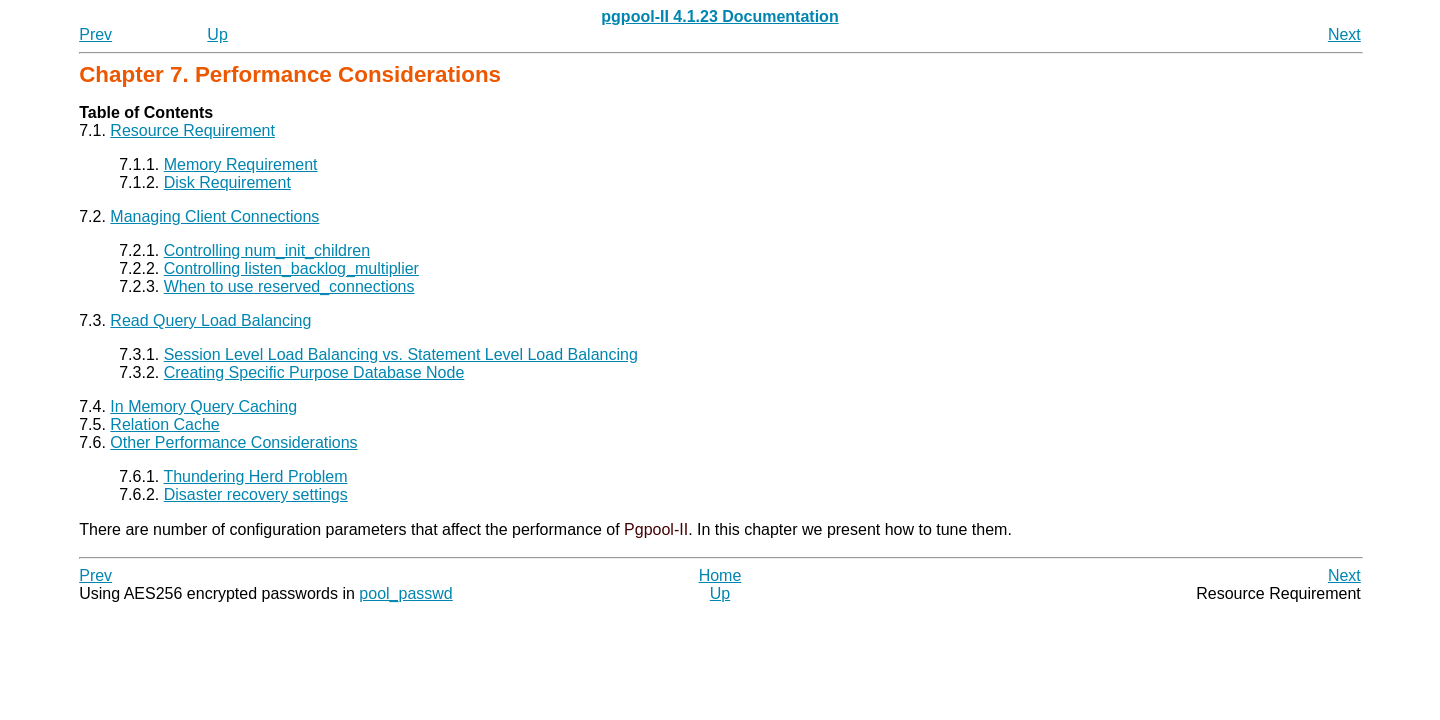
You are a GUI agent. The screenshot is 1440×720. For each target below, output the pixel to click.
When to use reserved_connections (289, 286)
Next (1344, 34)
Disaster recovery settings (256, 494)
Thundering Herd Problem (255, 476)
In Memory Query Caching (203, 406)
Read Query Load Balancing (210, 320)
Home (720, 575)
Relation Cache (164, 424)
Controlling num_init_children (267, 250)
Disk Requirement (227, 182)
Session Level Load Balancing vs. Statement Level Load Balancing (401, 354)
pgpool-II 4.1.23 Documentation (719, 16)
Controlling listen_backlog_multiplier (291, 268)
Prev (95, 34)
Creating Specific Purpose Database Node (314, 372)
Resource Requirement (192, 130)
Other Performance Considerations (233, 442)
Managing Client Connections (214, 216)
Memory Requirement (241, 164)
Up (217, 34)
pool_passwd (405, 593)
